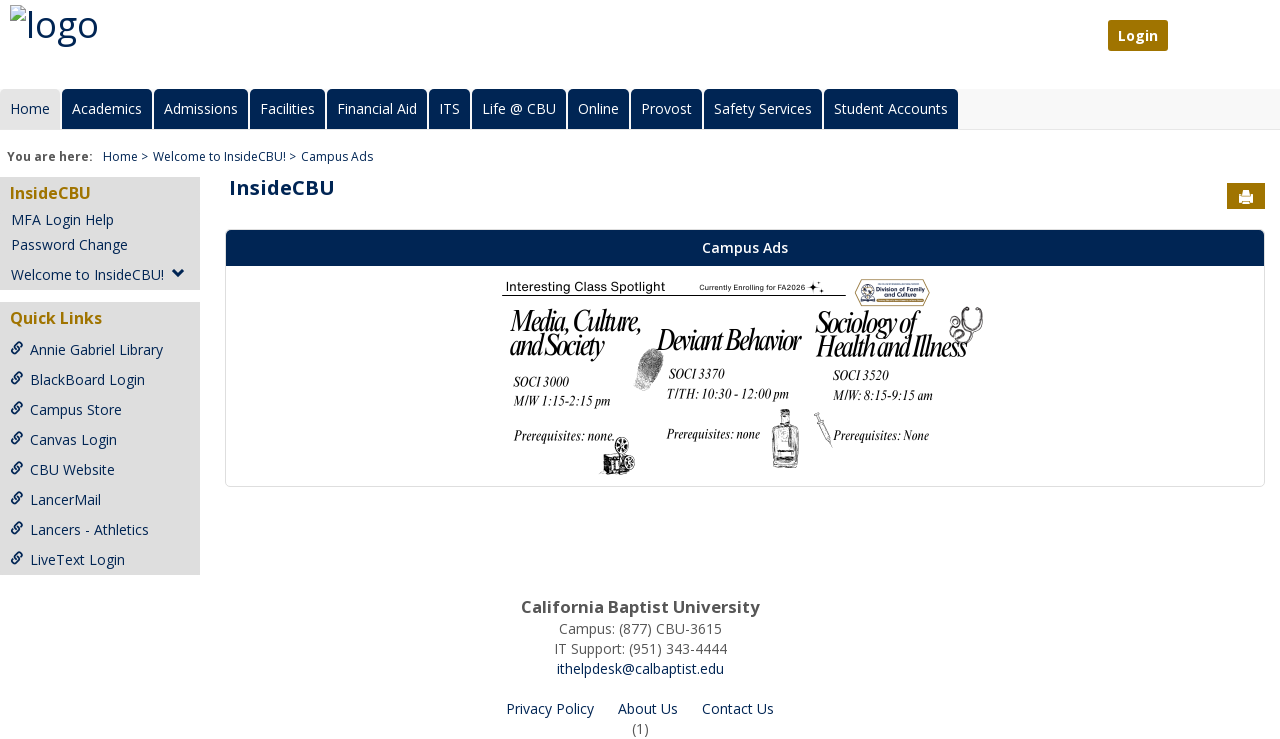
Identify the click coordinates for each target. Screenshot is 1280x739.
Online (598, 108)
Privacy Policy (550, 708)
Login (1138, 35)
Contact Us (738, 708)
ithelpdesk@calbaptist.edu (640, 668)
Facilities (287, 108)
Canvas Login (63, 439)
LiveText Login (67, 559)
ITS (449, 108)
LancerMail (55, 499)
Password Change (69, 244)
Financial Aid (377, 108)
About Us (648, 708)
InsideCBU (50, 193)
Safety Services (763, 108)
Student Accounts (891, 108)
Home (30, 108)
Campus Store (66, 409)
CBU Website (62, 469)
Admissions (201, 108)
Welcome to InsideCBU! (219, 156)
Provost (666, 108)
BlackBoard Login (77, 379)
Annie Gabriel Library (86, 349)
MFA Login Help (62, 219)
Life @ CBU (519, 108)
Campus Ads (337, 156)
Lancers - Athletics (79, 529)
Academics (107, 108)
